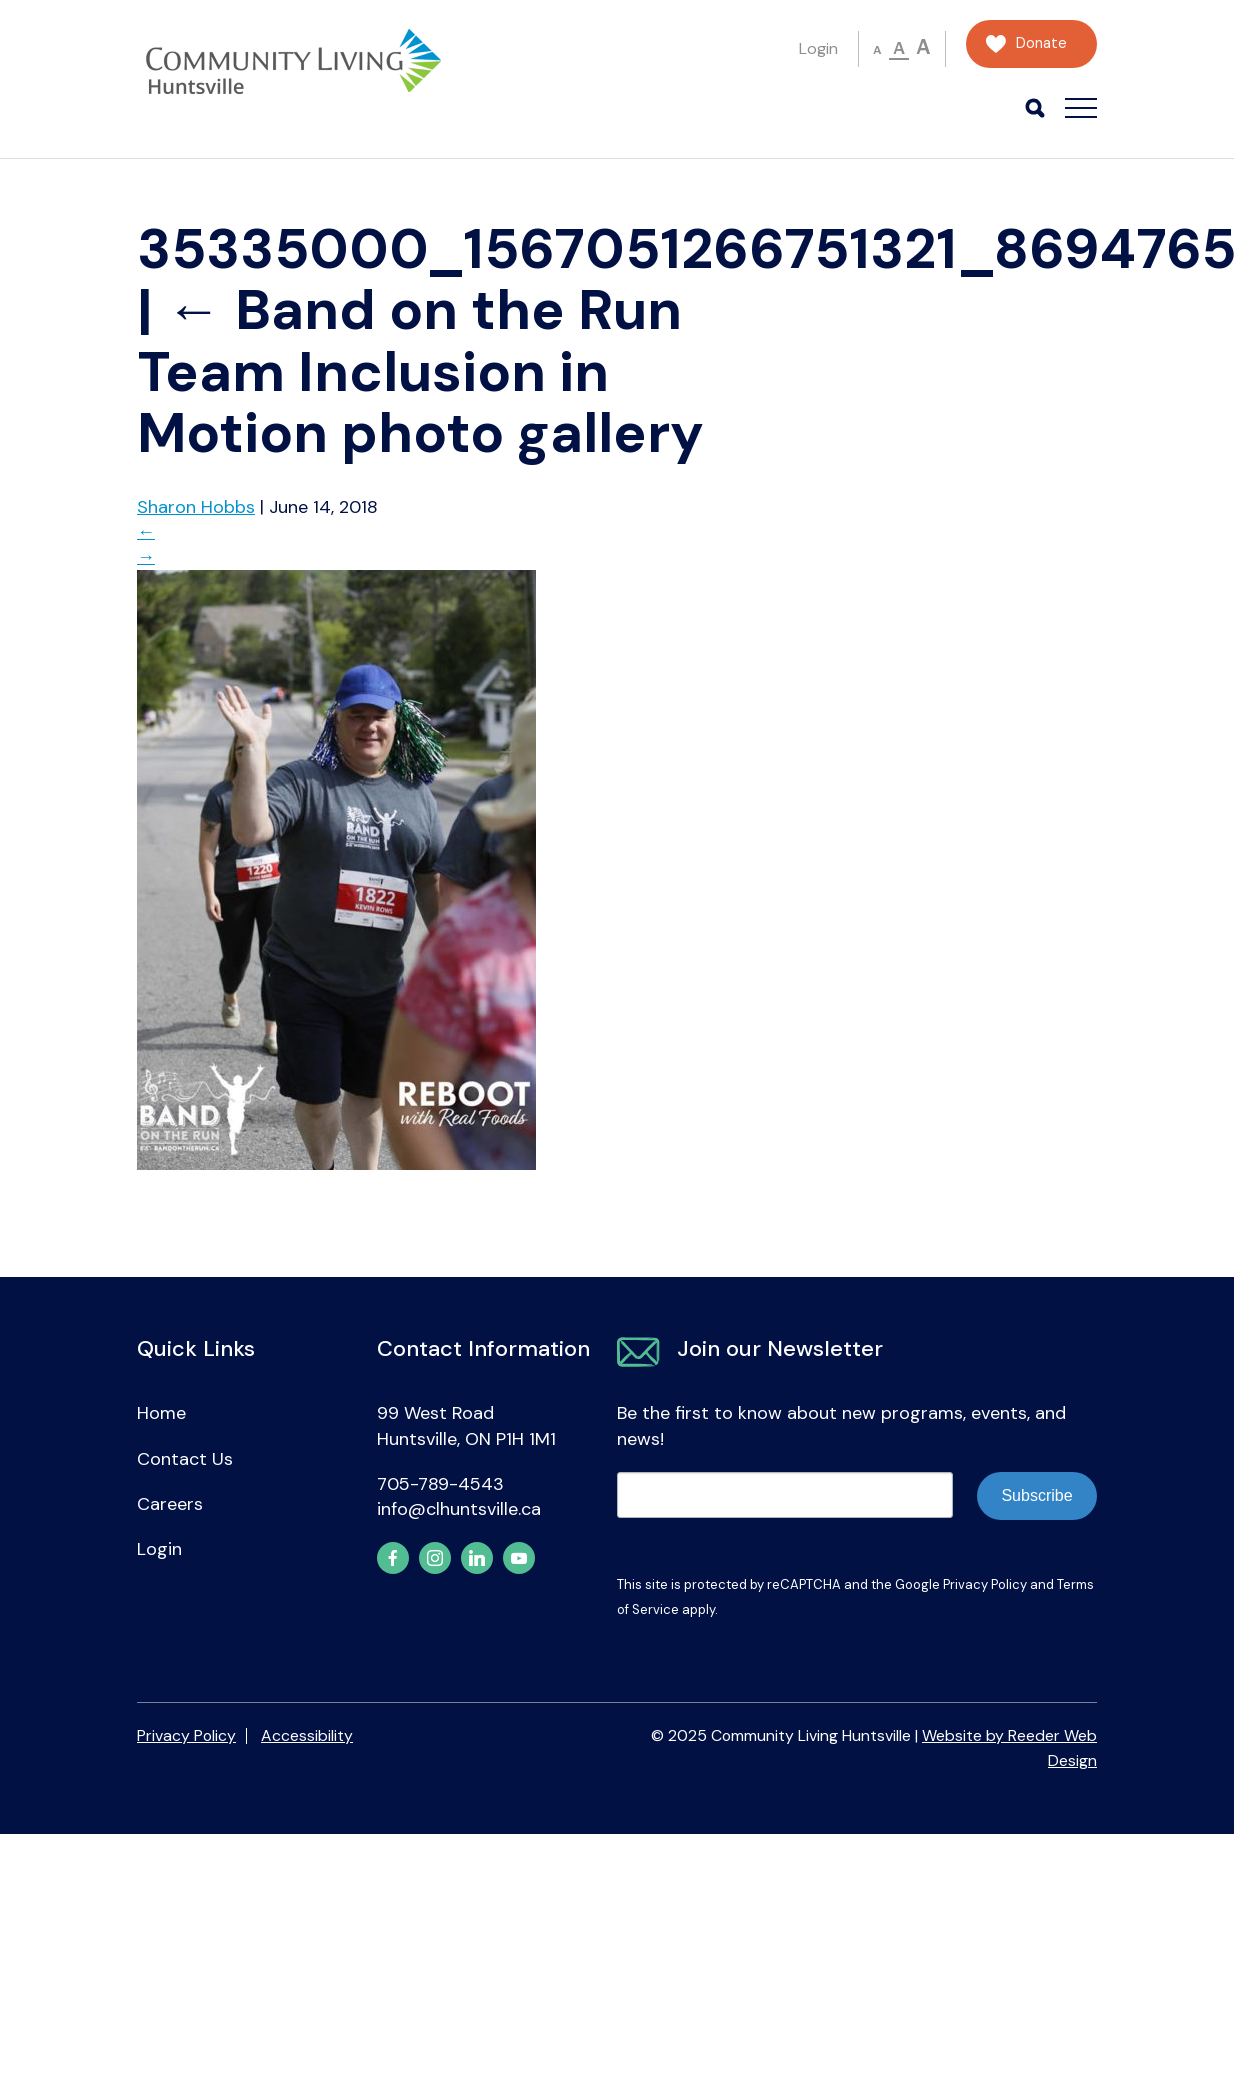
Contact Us (185, 1459)
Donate (1041, 43)
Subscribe (1036, 1495)
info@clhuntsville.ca (459, 1509)
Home (161, 1413)
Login (818, 48)
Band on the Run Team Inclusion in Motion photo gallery (420, 371)
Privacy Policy (985, 1584)
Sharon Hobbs (196, 507)
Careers (170, 1504)
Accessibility (307, 1735)
